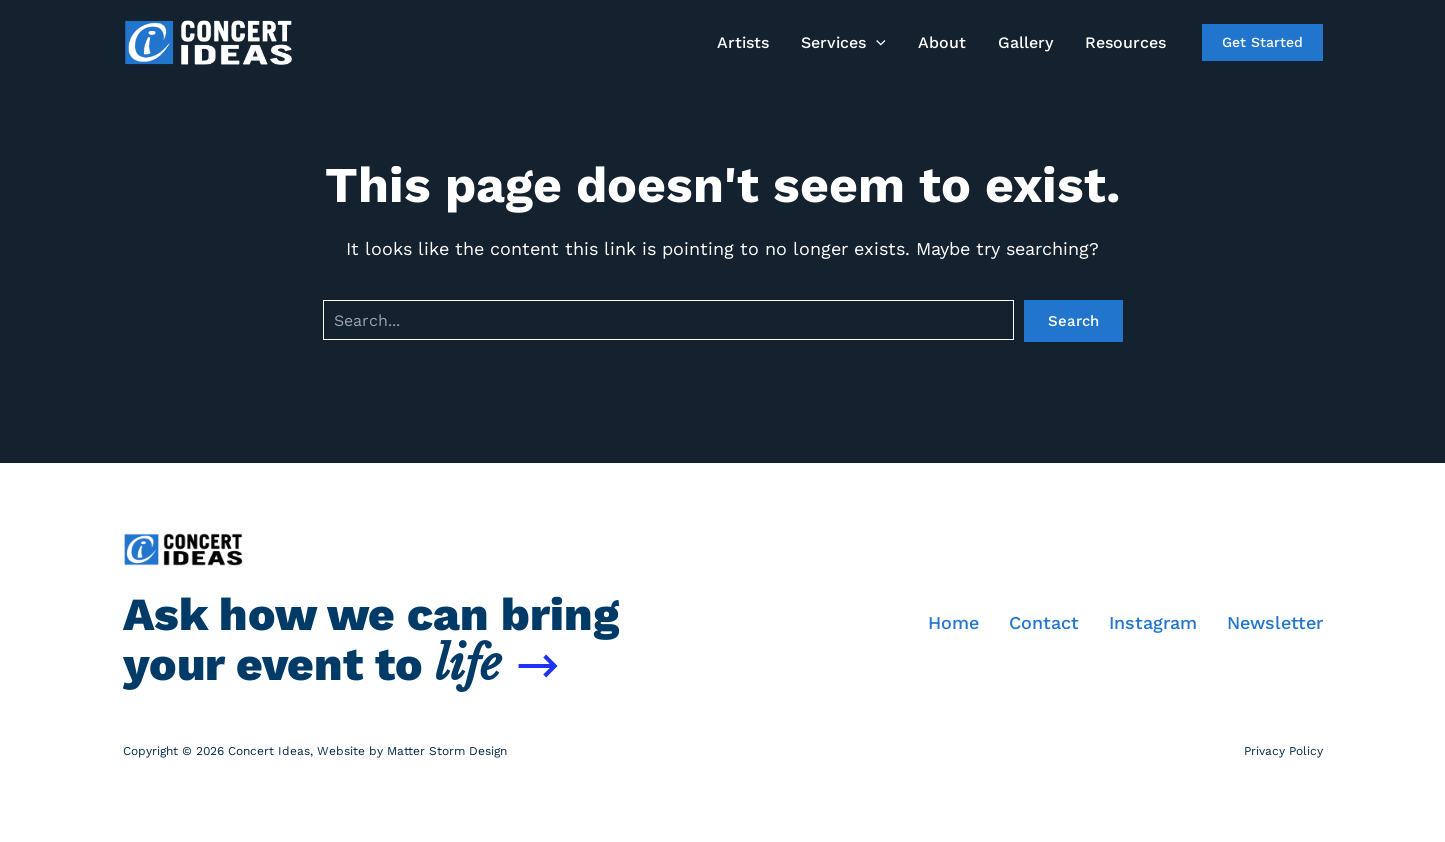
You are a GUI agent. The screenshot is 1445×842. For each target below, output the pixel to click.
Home (953, 622)
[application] (876, 43)
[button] (843, 43)
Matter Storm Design (447, 751)
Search (1073, 321)
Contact (1044, 622)
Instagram (1153, 622)
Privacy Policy (1283, 751)
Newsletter (1275, 622)
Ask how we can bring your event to (371, 639)
